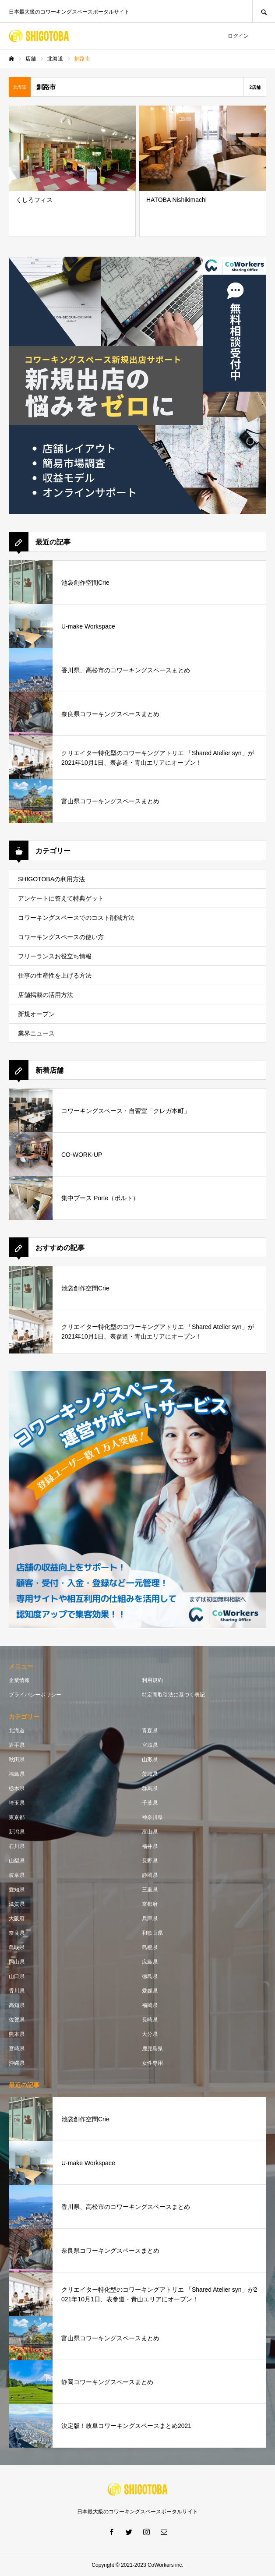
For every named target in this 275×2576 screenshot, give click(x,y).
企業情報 (19, 1680)
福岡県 (150, 2005)
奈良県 (17, 1933)
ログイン (238, 36)
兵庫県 (150, 1918)
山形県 (150, 1759)
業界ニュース (36, 1033)
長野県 (150, 1861)
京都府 (150, 1904)
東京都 (17, 1817)
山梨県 (17, 1861)
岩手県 (17, 1745)
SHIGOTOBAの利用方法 (51, 879)
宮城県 (150, 1745)
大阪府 (17, 1918)
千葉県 (150, 1803)
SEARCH (263, 11)
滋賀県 (17, 1904)
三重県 (150, 1890)
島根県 (150, 1947)
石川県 (17, 1846)
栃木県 (17, 1788)
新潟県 (17, 1832)
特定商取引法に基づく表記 (173, 1695)
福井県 (150, 1846)
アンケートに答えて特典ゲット (61, 898)
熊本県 (17, 2034)
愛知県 (17, 1890)
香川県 (17, 1991)
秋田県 (17, 1759)
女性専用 (152, 2063)
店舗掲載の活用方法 (45, 994)
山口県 (17, 1976)
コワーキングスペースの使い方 (61, 936)
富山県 (150, 1832)
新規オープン (36, 1014)
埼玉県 (17, 1803)
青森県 (150, 1731)
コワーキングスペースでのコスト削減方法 (76, 917)
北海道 (17, 1731)
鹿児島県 (152, 2049)
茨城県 (150, 1774)
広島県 (150, 1962)
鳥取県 (17, 1947)
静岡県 (150, 1875)
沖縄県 (17, 2063)
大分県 (150, 2034)
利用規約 (152, 1680)
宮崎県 (17, 2049)
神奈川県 (152, 1817)
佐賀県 (17, 2020)
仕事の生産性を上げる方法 (55, 975)
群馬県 (150, 1788)
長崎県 (150, 2020)
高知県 (17, 2005)
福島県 (17, 1774)
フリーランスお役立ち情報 (55, 956)
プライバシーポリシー (35, 1695)
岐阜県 (17, 1875)
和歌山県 (152, 1933)
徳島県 (150, 1976)
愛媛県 (150, 1991)
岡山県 (17, 1962)
